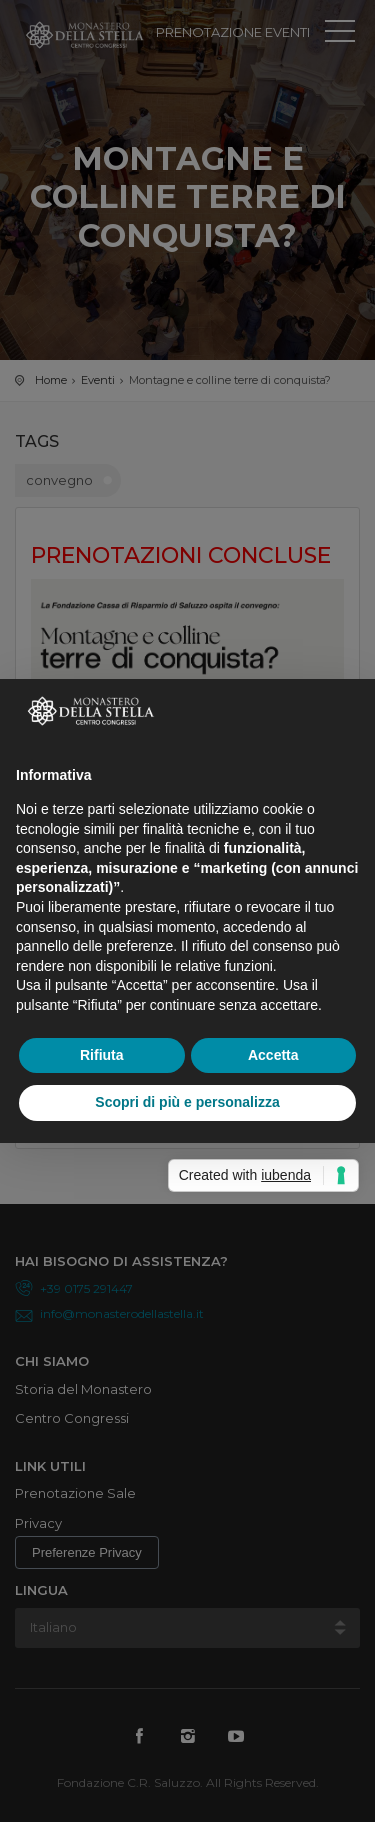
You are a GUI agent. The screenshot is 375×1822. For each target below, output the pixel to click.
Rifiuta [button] (102, 1055)
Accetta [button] (273, 1055)
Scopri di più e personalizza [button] (187, 1102)
